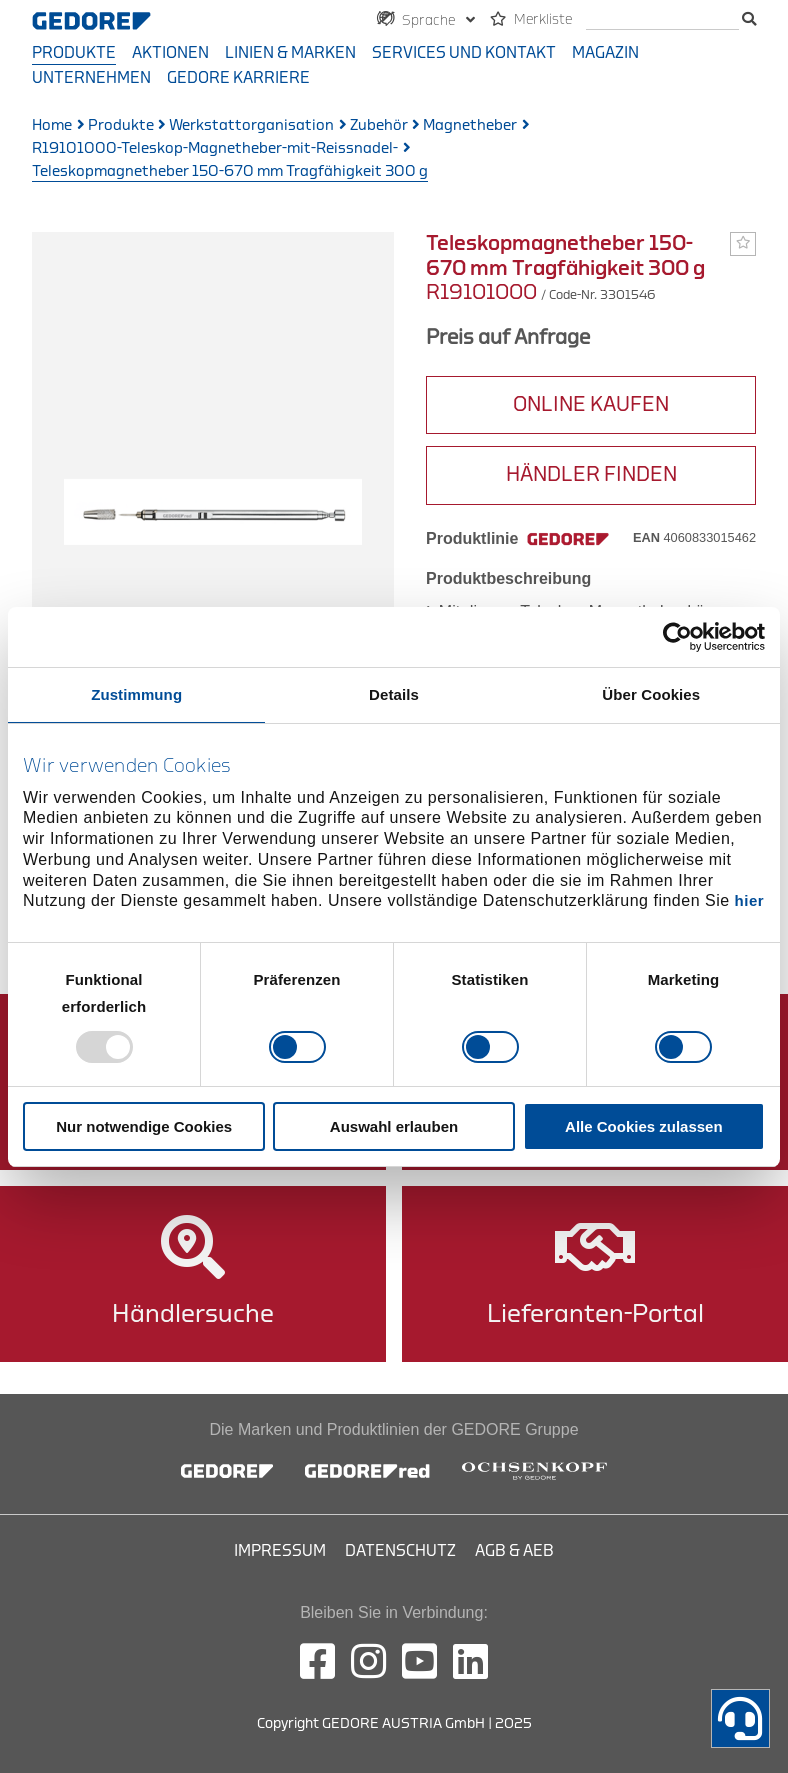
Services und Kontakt (464, 53)
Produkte (74, 53)
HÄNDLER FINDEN (591, 474)
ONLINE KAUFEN (591, 404)
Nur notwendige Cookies (144, 1126)
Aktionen (170, 53)
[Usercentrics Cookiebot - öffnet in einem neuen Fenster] (677, 636)
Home (52, 125)
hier (750, 900)
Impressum (280, 1551)
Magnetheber (470, 125)
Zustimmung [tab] (136, 693)
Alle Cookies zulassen (644, 1126)
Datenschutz (400, 1551)
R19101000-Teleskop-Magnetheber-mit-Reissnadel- (215, 148)
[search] (662, 20)
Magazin (605, 53)
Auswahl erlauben (394, 1126)
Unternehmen (91, 78)
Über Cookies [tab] (651, 693)
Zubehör (379, 125)
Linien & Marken (290, 53)
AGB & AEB (514, 1551)
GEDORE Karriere (238, 78)
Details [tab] (394, 693)
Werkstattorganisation (251, 125)
